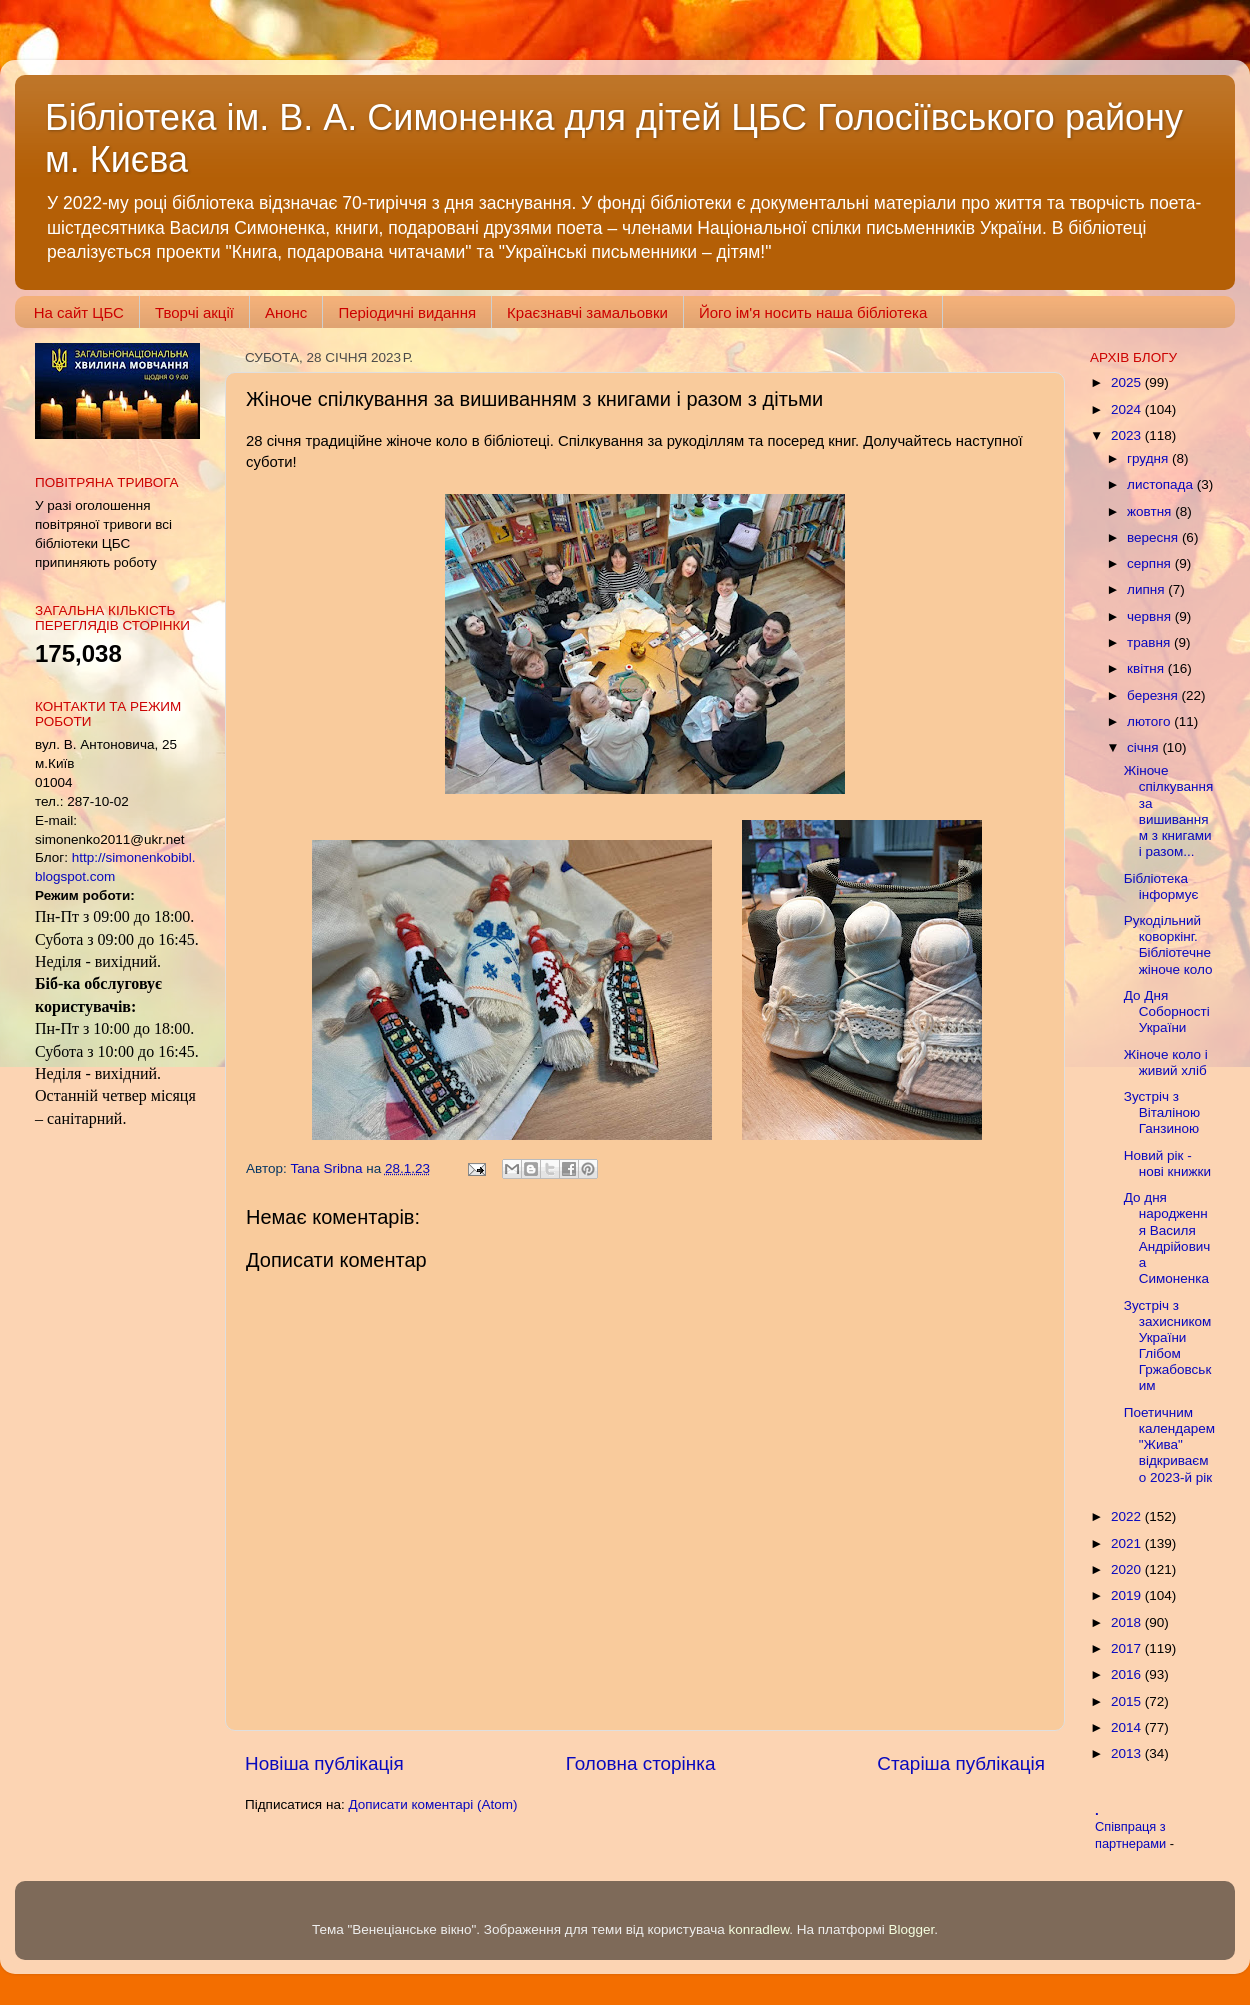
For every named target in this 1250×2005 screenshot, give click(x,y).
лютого (1150, 721)
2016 (1128, 1674)
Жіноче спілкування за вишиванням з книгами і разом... (1169, 811)
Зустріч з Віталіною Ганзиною (1162, 1112)
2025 (1128, 382)
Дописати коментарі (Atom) (432, 1804)
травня (1150, 642)
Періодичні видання (407, 312)
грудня (1149, 458)
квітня (1147, 668)
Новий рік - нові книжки (1167, 1163)
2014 (1128, 1727)
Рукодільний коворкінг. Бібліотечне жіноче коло (1168, 945)
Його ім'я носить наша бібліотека (813, 312)
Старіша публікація (961, 1763)
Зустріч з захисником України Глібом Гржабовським (1168, 1346)
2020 (1128, 1569)
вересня (1154, 537)
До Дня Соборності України (1167, 1011)
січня (1144, 747)
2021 (1128, 1543)
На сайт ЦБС (79, 312)
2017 (1128, 1648)
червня (1151, 616)
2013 (1128, 1753)
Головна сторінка (641, 1763)
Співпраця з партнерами (1132, 1835)
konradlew (758, 1929)
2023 (1128, 435)
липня (1147, 589)
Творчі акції (194, 312)
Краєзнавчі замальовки (587, 312)
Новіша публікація (324, 1763)
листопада (1162, 484)
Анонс (286, 312)
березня (1154, 695)
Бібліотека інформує (1161, 886)
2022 (1128, 1516)
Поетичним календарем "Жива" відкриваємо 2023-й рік (1169, 1445)
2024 (1128, 409)
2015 (1128, 1701)
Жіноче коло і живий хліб (1166, 1062)
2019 (1128, 1595)
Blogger (912, 1929)
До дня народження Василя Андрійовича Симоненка (1167, 1238)
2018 (1128, 1622)
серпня (1151, 563)
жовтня (1151, 511)
